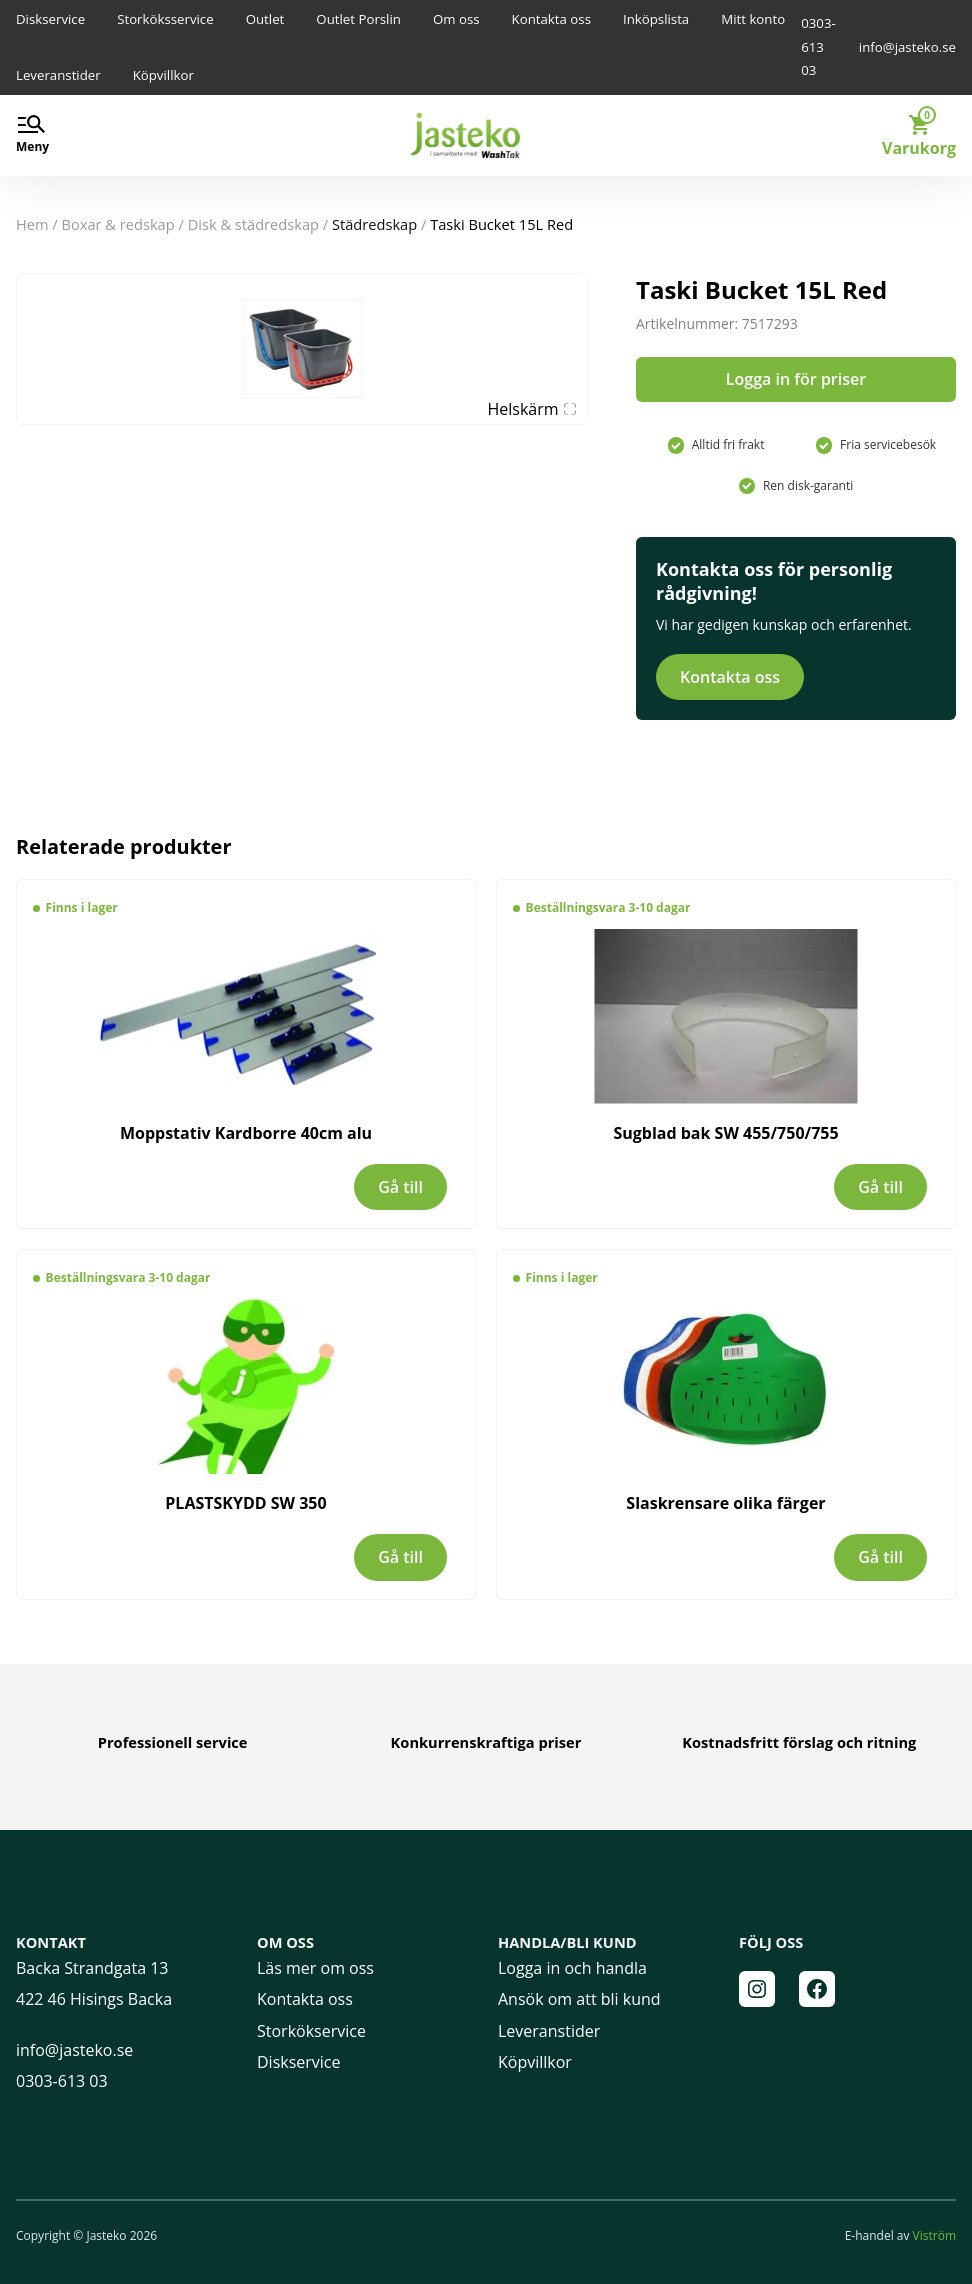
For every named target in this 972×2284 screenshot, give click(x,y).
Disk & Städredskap (253, 224)
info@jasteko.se (907, 47)
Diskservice (50, 19)
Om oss (456, 19)
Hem (32, 224)
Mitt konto (753, 19)
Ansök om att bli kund (579, 1999)
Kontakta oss (551, 19)
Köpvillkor (163, 75)
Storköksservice (165, 19)
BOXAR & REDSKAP (118, 224)
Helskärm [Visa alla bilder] (532, 409)
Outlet (265, 19)
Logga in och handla (572, 1968)
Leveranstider (58, 75)
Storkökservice (311, 2031)
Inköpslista (656, 19)
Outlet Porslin (358, 19)
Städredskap (374, 224)
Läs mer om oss (315, 1968)
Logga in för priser (796, 379)
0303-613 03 (818, 46)
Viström (934, 2235)
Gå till (400, 1187)
